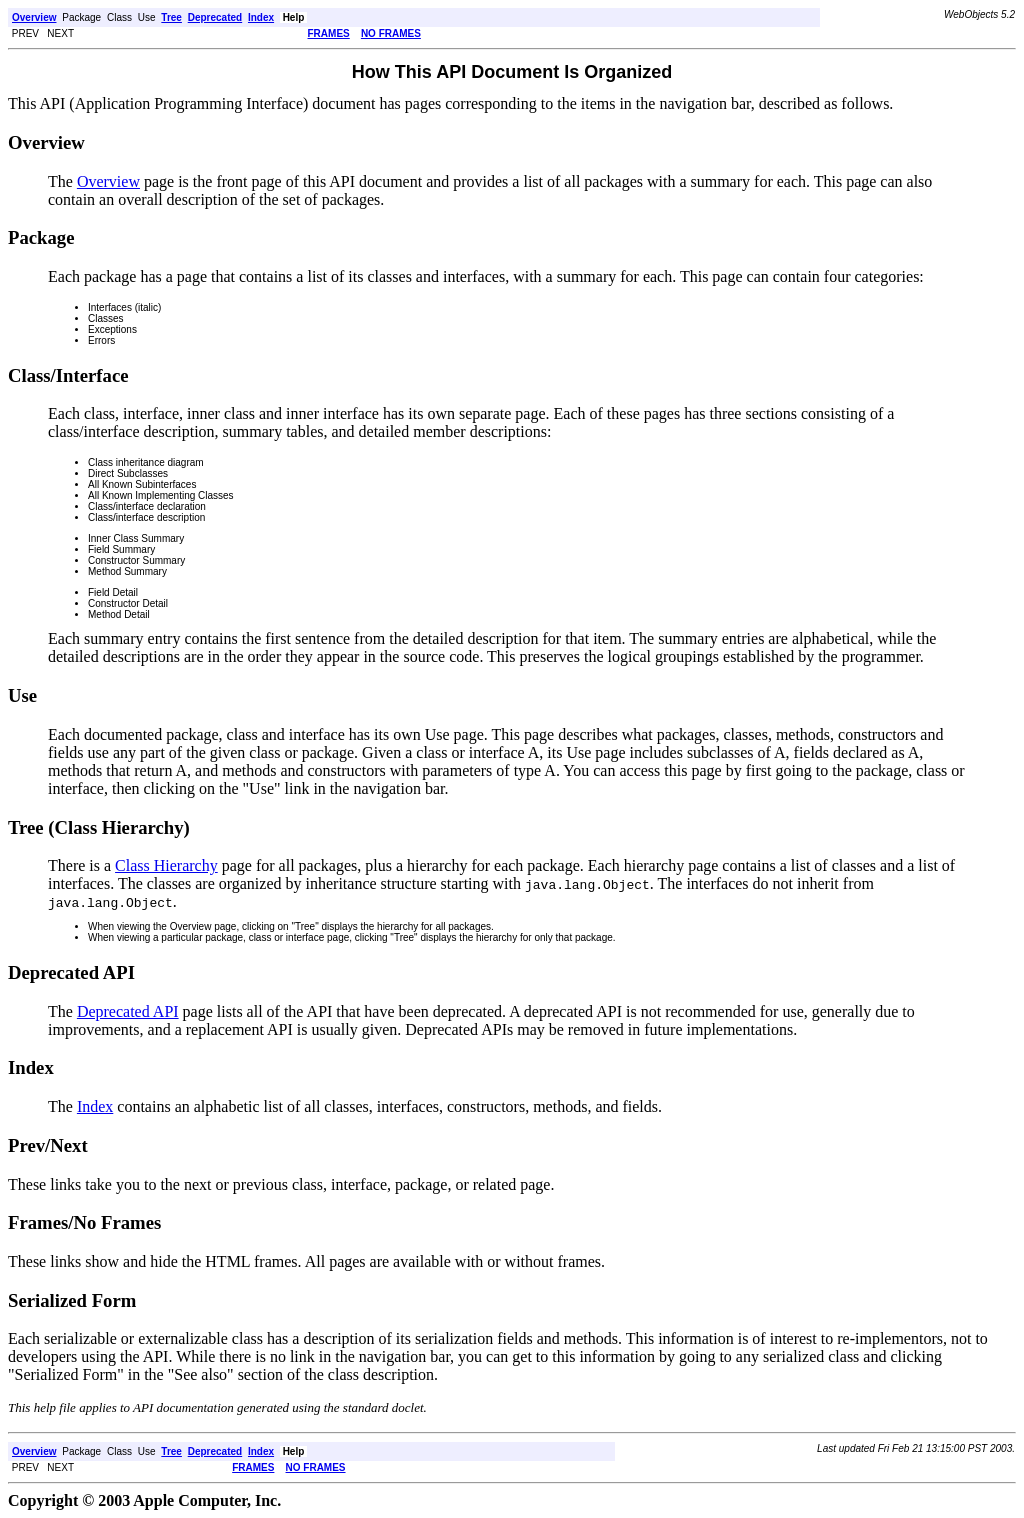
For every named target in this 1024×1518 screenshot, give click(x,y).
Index (95, 1106)
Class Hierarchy (166, 865)
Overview (108, 181)
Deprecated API (128, 1011)
